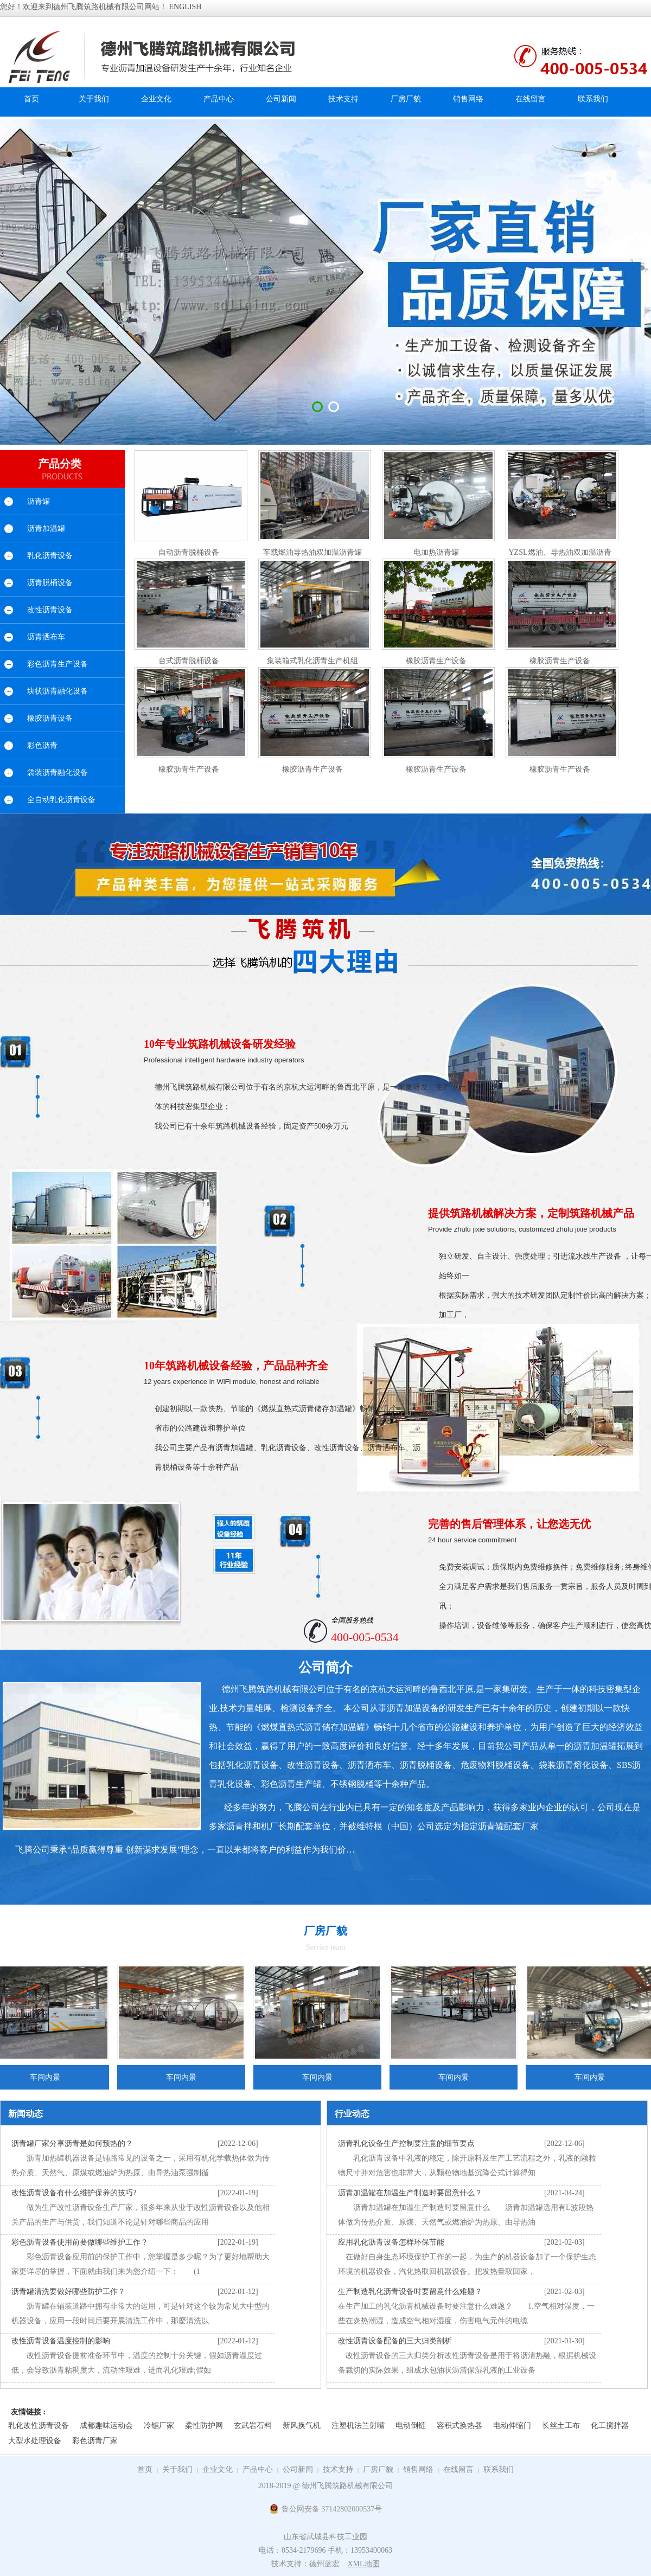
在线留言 (458, 2469)
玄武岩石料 (253, 2425)
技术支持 (338, 2469)
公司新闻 (298, 2469)
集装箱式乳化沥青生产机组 (312, 661)
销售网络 (418, 2469)
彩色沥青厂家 (95, 2441)
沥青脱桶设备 (50, 583)
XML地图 (363, 2564)
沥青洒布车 (46, 637)
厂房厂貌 (378, 2469)
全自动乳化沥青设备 (61, 800)
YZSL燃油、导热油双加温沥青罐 (560, 555)
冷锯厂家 (159, 2425)
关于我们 (177, 2469)
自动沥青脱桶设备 (188, 552)
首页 (31, 99)
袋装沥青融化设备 (57, 772)
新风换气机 (302, 2425)
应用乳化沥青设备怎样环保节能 (391, 2242)
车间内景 (184, 2077)
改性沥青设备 (50, 610)
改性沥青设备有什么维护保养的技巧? (73, 2193)
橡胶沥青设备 (50, 718)
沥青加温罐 (46, 528)
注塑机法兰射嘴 (358, 2425)
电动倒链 (410, 2425)
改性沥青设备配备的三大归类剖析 (395, 2341)
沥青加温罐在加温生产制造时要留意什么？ (410, 2193)
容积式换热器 (459, 2425)
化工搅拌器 (610, 2425)
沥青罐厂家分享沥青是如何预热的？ (72, 2143)
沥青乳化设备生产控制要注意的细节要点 (406, 2143)
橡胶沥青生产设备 (436, 661)
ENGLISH (185, 7)
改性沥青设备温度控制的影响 (60, 2341)
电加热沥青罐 (436, 552)
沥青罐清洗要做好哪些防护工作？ (68, 2291)
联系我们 (498, 2469)
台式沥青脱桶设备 (188, 661)
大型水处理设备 (34, 2441)
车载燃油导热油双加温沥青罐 (312, 552)
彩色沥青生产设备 (57, 664)
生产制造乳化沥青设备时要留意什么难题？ (410, 2291)
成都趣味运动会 (106, 2425)
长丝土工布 (561, 2425)
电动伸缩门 (512, 2425)
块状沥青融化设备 (57, 691)
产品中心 (257, 2469)
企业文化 (217, 2469)
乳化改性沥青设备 (38, 2425)
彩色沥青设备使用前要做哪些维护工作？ (79, 2242)
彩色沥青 (42, 745)
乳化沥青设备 (50, 556)
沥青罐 (38, 501)
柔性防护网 (204, 2425)
